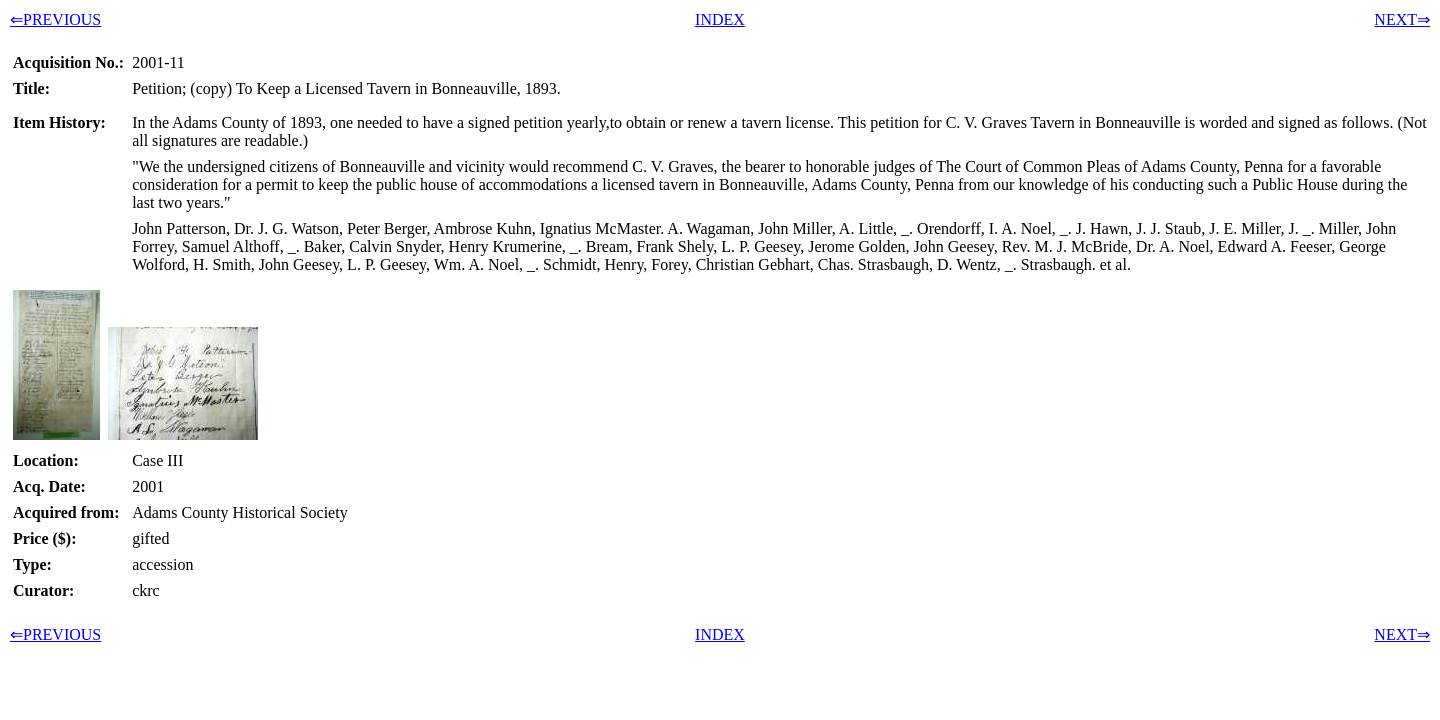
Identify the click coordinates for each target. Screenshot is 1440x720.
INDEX (720, 19)
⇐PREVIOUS (55, 19)
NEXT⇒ (1402, 19)
